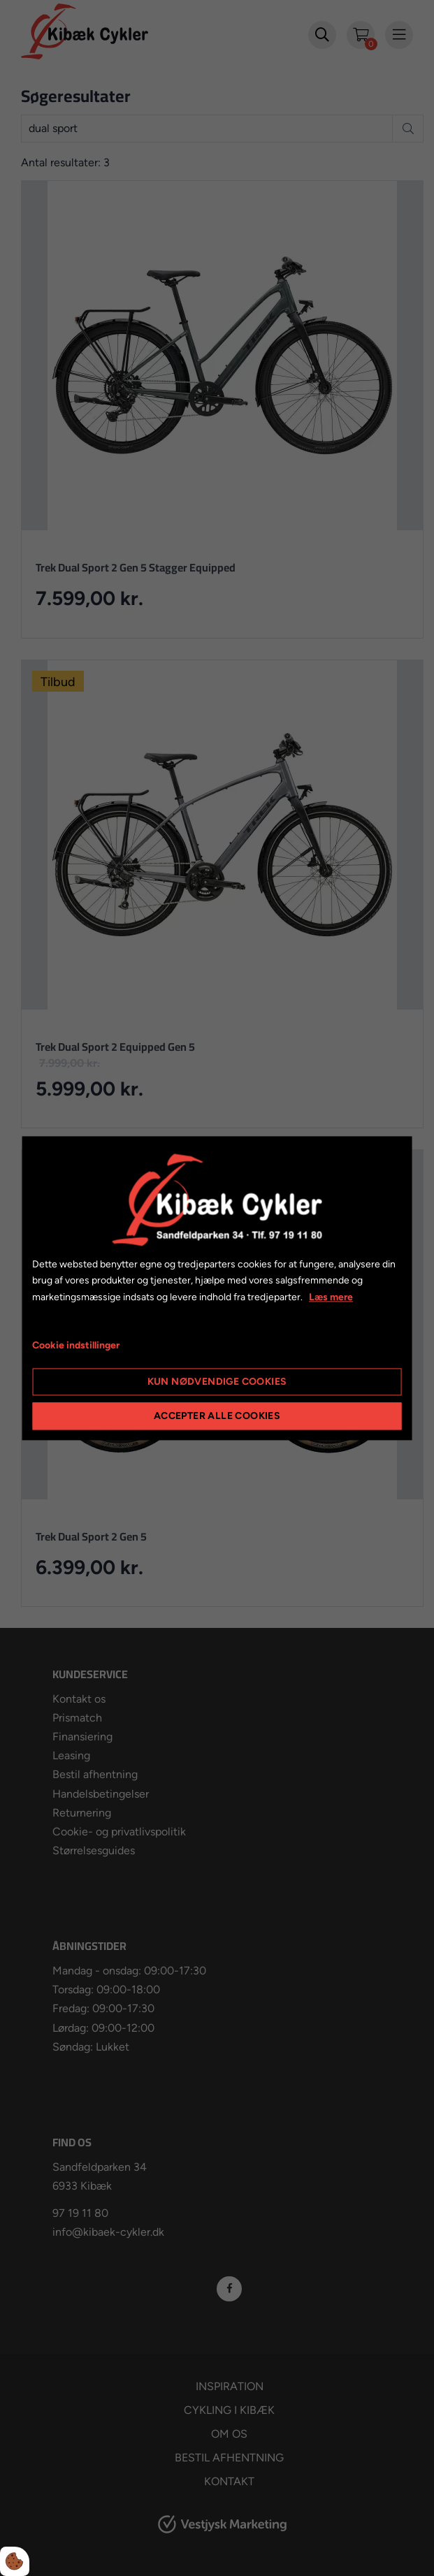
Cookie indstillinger (76, 1345)
